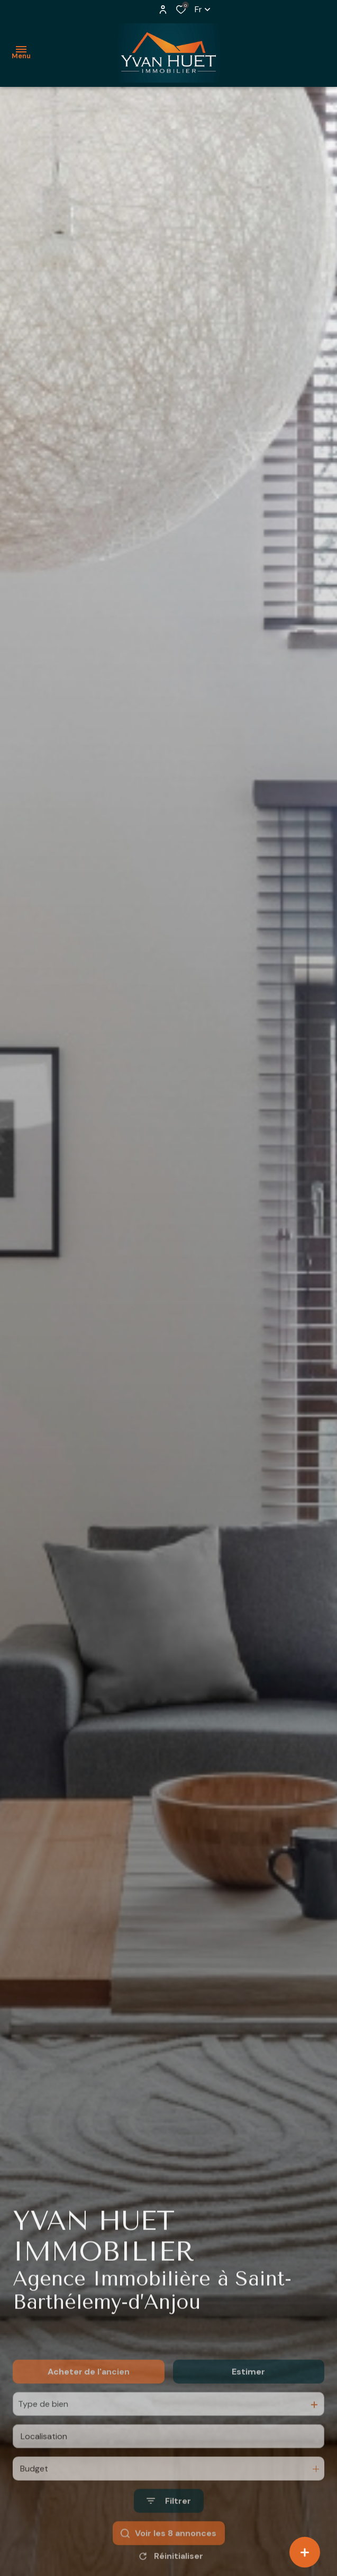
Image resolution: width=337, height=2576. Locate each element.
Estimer (248, 2398)
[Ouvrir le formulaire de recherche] (169, 2528)
